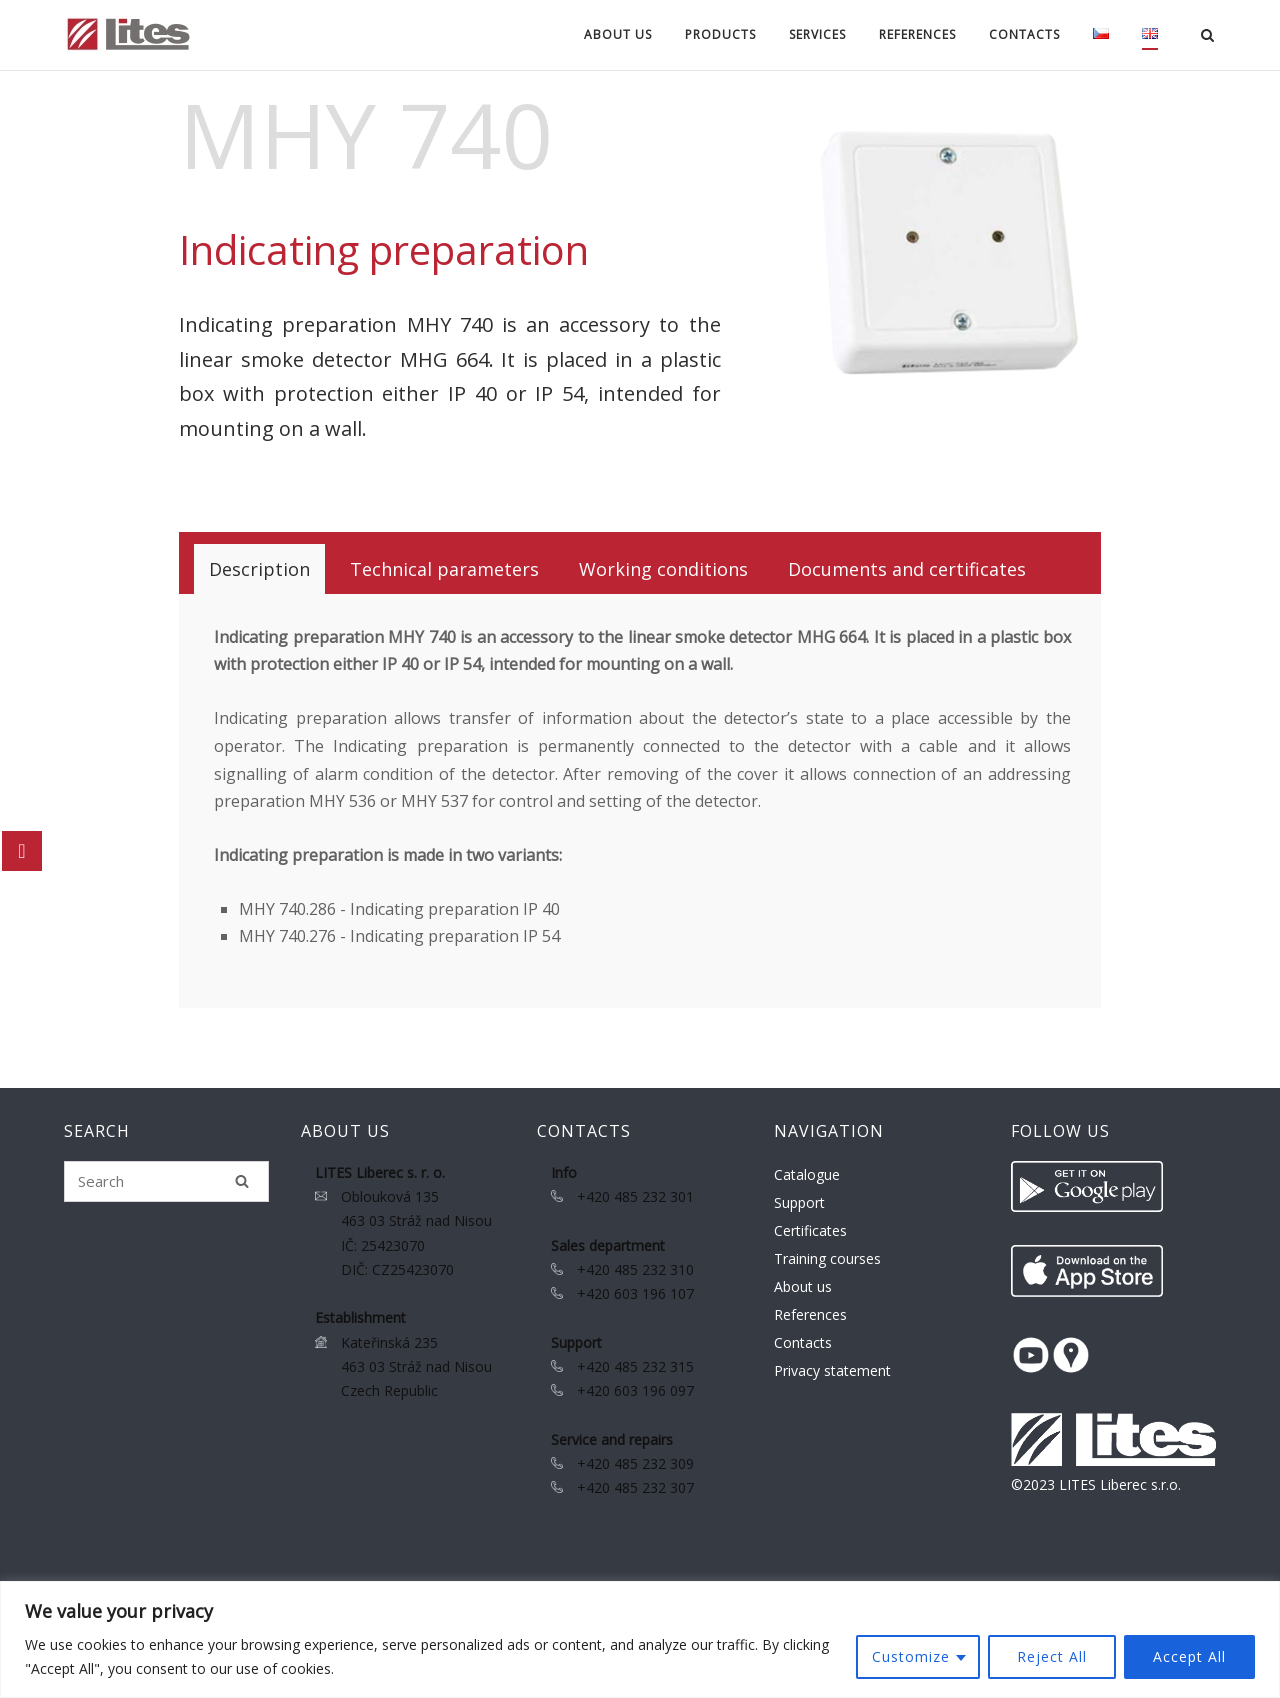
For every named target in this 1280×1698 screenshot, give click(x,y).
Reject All (1052, 1656)
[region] (640, 1639)
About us (618, 34)
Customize (911, 1656)
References (917, 34)
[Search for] (166, 1181)
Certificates (810, 1230)
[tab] (259, 569)
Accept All (1189, 1656)
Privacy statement (832, 1370)
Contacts (1024, 34)
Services (817, 34)
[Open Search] (1207, 37)
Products (720, 34)
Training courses (827, 1258)
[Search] (242, 1181)
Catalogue (807, 1174)
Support (799, 1202)
